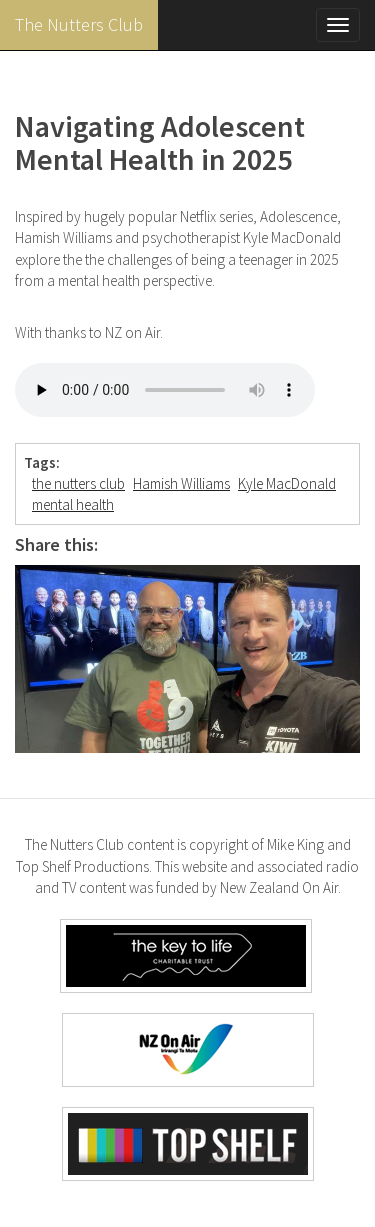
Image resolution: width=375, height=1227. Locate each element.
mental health (73, 504)
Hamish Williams (181, 483)
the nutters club (78, 483)
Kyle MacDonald (287, 483)
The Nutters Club (79, 24)
